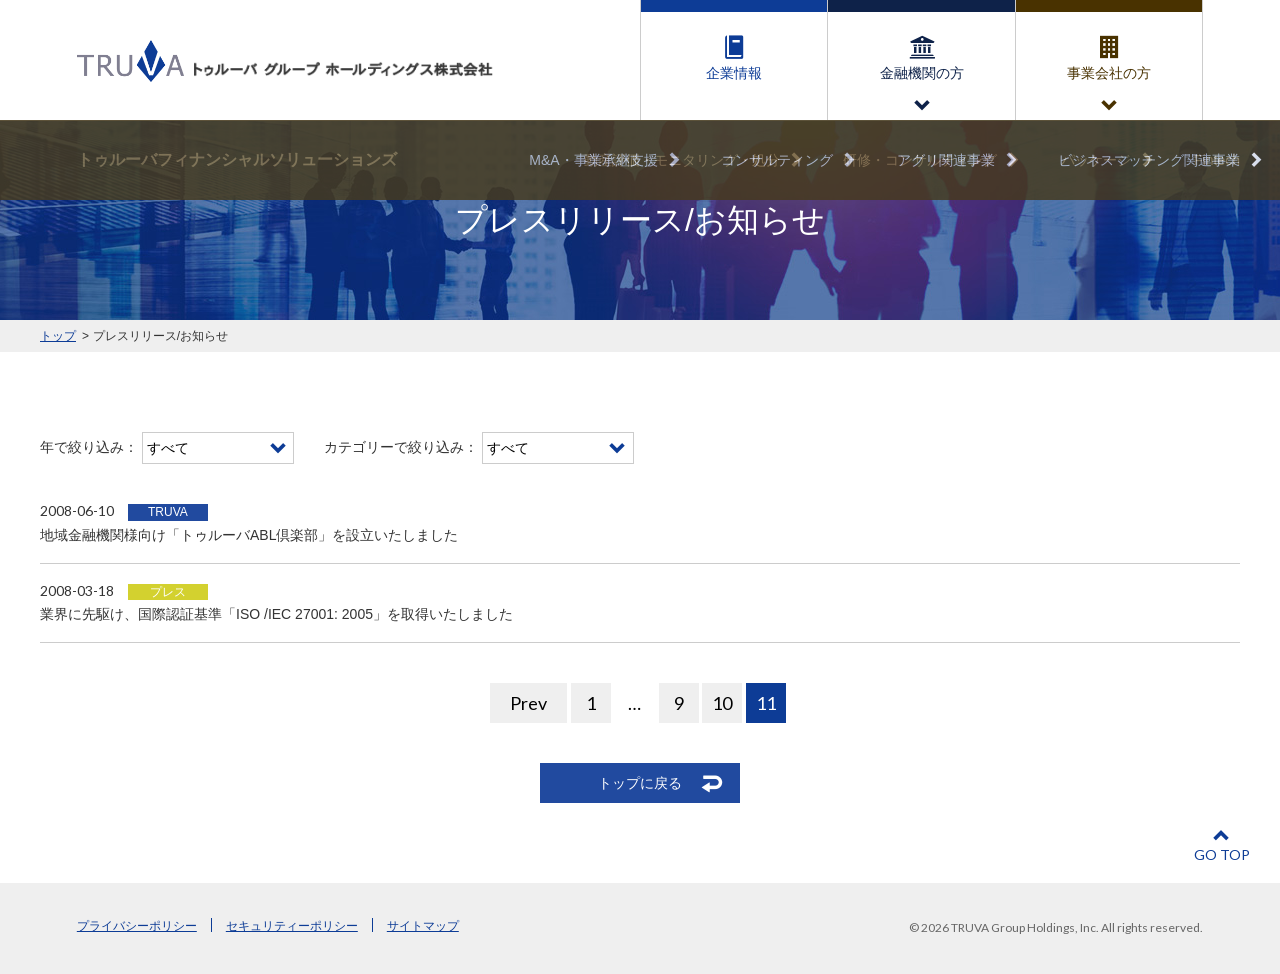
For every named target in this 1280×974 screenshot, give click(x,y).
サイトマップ (423, 926)
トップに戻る (640, 783)
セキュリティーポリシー (292, 926)
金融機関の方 (922, 73)
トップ (58, 336)
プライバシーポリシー (137, 926)
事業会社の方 (1109, 73)
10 (722, 703)
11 (766, 703)
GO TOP (1222, 854)
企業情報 (734, 73)
